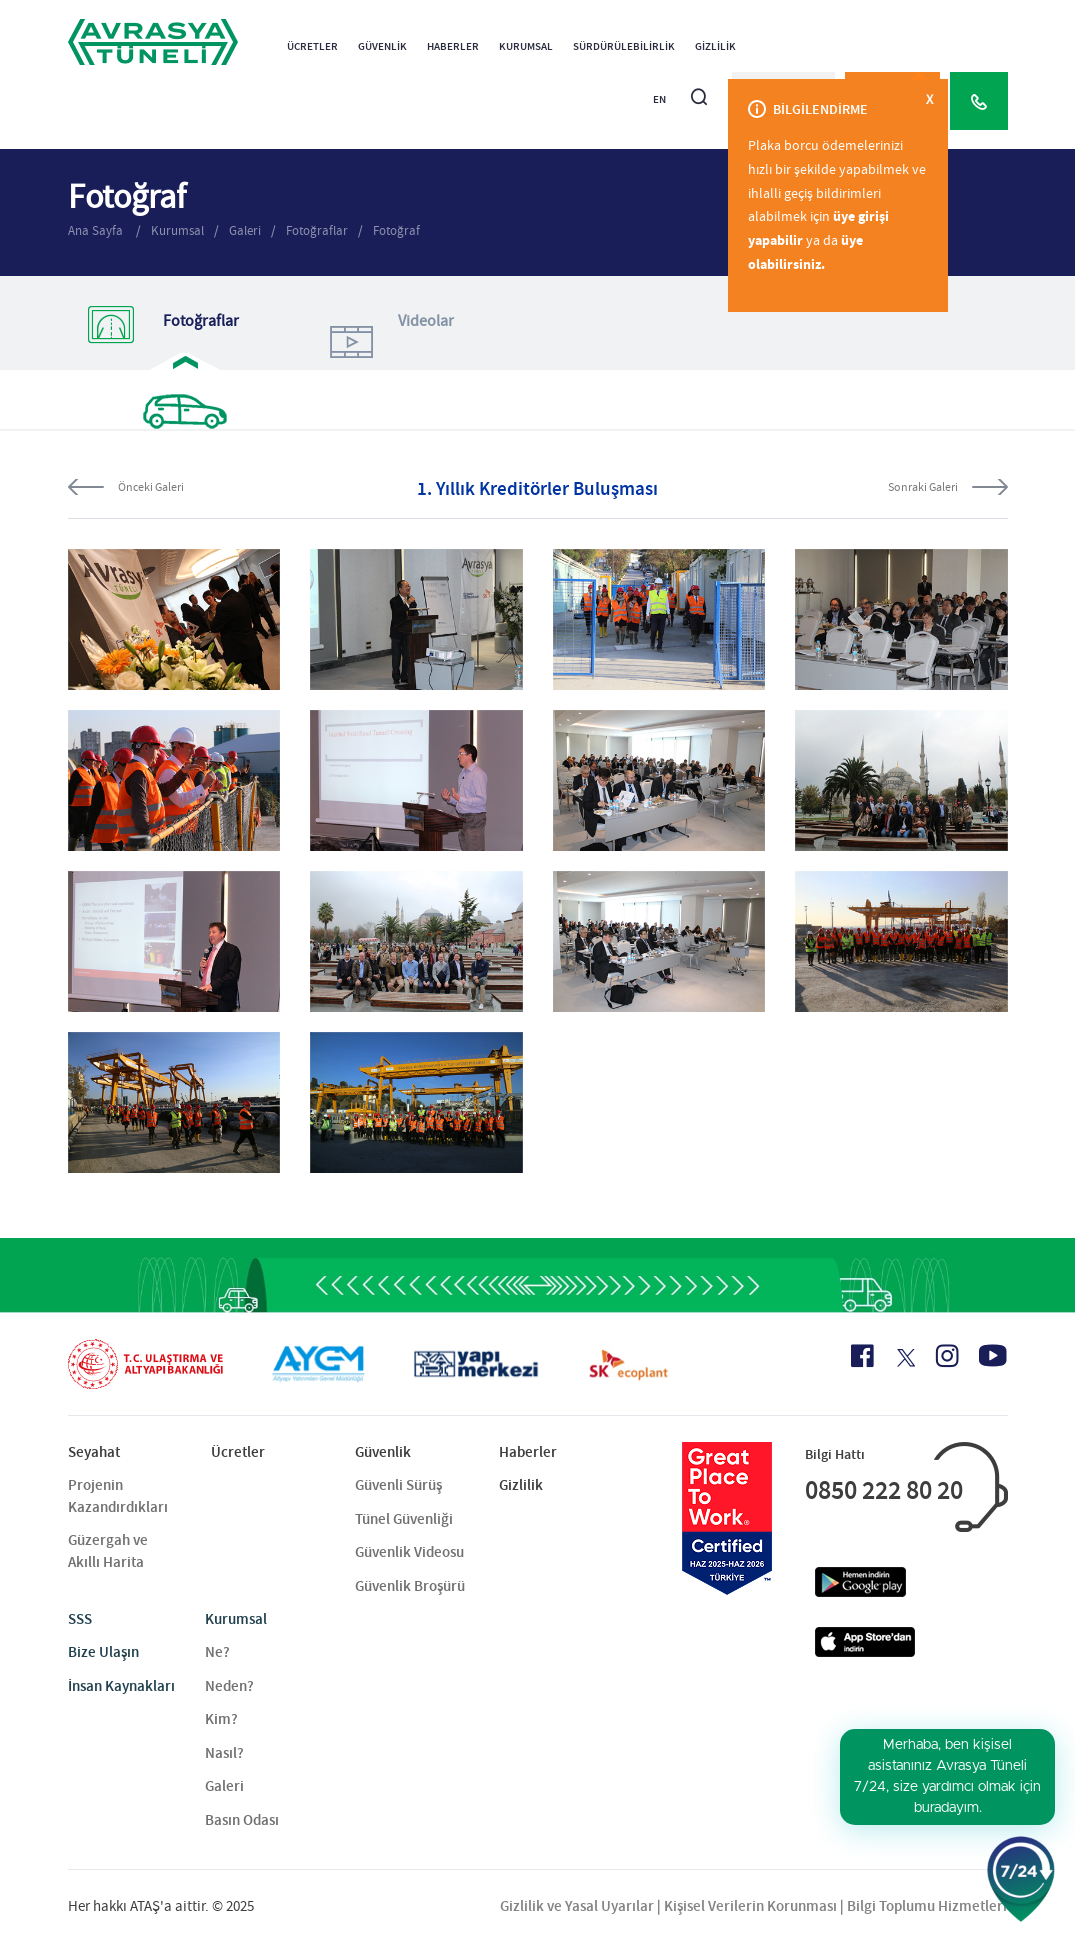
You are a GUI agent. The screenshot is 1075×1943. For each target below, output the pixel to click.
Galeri (245, 230)
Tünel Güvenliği (404, 1519)
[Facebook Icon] (862, 1356)
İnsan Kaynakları (121, 1686)
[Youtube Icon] (993, 1355)
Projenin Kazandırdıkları (118, 1495)
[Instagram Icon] (947, 1356)
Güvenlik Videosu (409, 1552)
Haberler (453, 46)
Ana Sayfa (97, 230)
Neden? (229, 1686)
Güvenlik (382, 46)
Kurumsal (526, 46)
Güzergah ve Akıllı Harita (108, 1550)
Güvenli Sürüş (398, 1485)
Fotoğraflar (317, 230)
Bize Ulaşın (103, 1652)
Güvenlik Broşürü (410, 1586)
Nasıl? (224, 1753)
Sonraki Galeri (923, 487)
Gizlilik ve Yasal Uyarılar (577, 1906)
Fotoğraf (396, 230)
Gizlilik (715, 46)
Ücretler (312, 46)
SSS (80, 1619)
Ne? (217, 1652)
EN (659, 99)
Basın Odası (242, 1820)
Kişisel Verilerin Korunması (750, 1906)
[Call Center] (979, 101)
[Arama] (699, 88)
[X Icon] (904, 1358)
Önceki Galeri (151, 487)
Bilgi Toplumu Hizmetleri (927, 1906)
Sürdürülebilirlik (624, 46)
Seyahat (94, 1452)
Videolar (388, 341)
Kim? (221, 1719)
